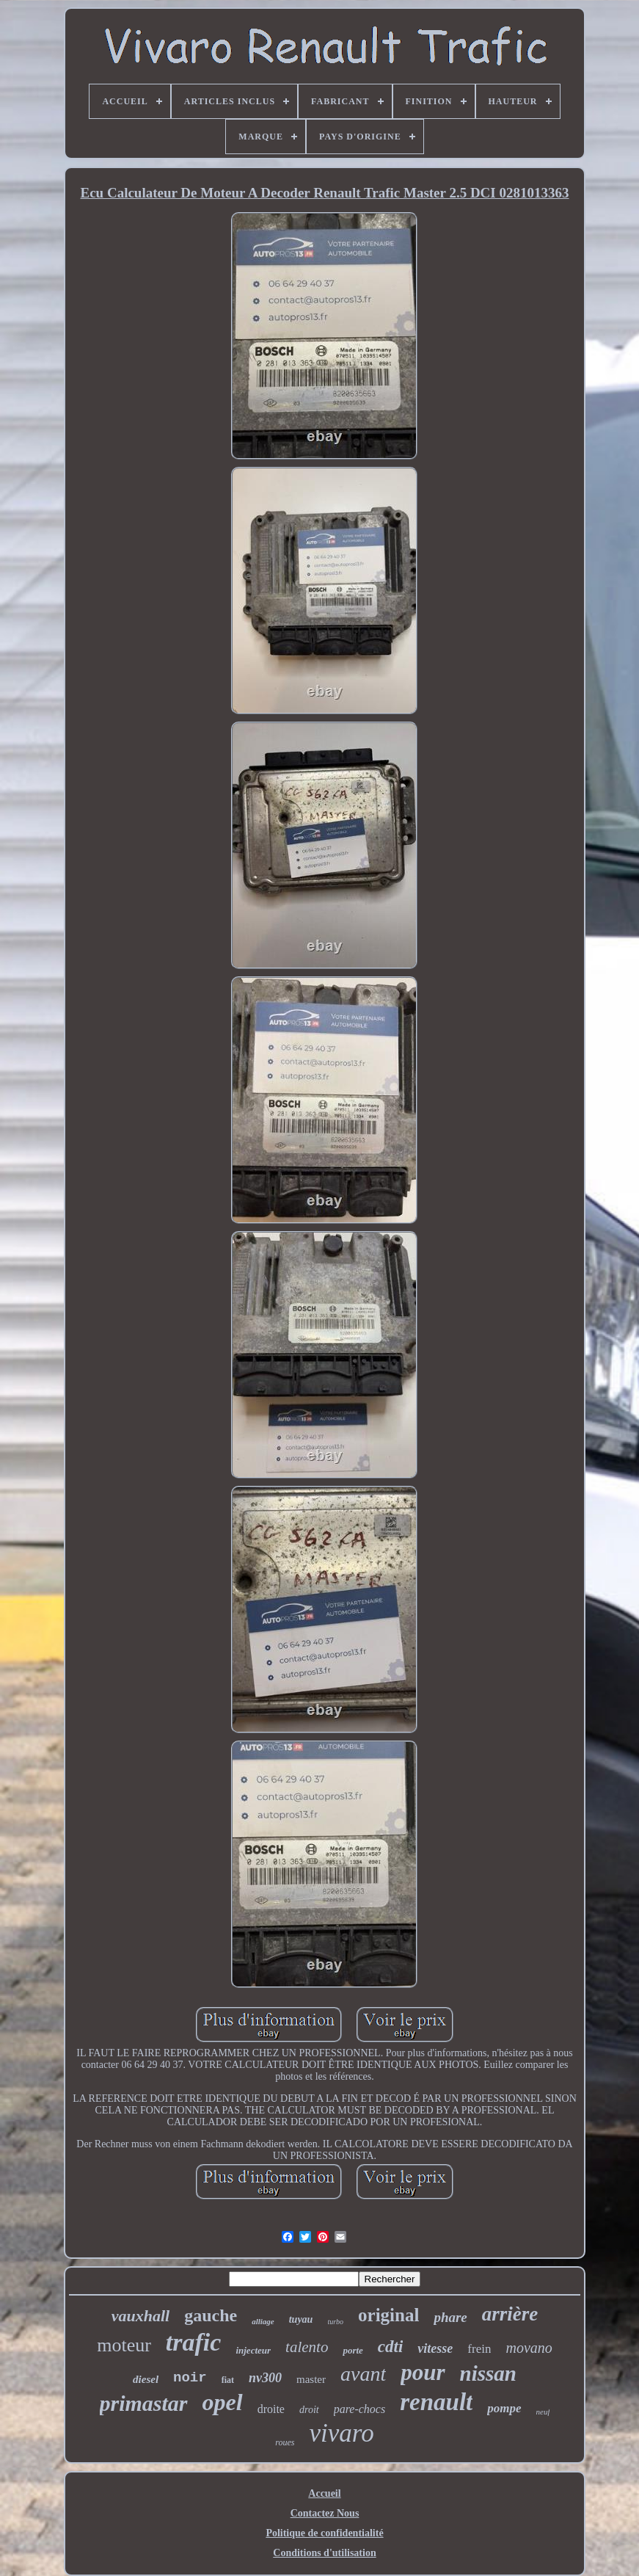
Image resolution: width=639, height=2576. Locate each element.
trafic (194, 2342)
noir (190, 2378)
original (388, 2315)
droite (271, 2409)
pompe (504, 2408)
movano (528, 2348)
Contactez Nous (325, 2513)
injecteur (253, 2350)
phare (450, 2317)
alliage (263, 2321)
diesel (145, 2379)
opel (222, 2402)
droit (309, 2409)
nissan (488, 2373)
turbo (335, 2322)
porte (352, 2350)
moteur (124, 2345)
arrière (510, 2314)
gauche (210, 2315)
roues (284, 2442)
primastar (144, 2403)
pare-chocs (360, 2409)
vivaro (342, 2433)
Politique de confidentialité (324, 2533)
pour (423, 2372)
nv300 (265, 2377)
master (311, 2379)
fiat (228, 2380)
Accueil (324, 2493)
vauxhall (140, 2316)
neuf (543, 2411)
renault (436, 2402)
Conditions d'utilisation (324, 2552)
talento (306, 2347)
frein (479, 2349)
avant (363, 2373)
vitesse (435, 2348)
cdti (391, 2346)
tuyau (301, 2319)
